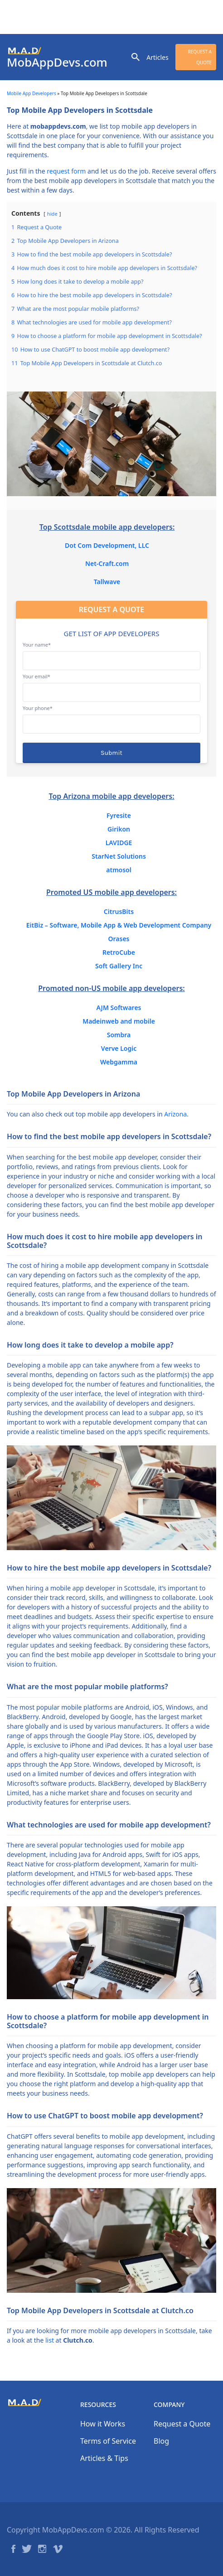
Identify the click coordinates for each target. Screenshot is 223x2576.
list (49, 2340)
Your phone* (111, 716)
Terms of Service (108, 2441)
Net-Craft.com (107, 563)
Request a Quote (200, 57)
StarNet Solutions (119, 856)
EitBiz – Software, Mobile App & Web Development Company (119, 925)
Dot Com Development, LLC (107, 545)
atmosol (118, 869)
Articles (157, 57)
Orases (119, 938)
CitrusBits (119, 911)
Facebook (13, 2548)
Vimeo (58, 2548)
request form (66, 171)
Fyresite (119, 815)
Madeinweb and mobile (118, 1021)
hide (52, 213)
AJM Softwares (119, 1007)
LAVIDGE (119, 842)
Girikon (118, 829)
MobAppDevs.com (57, 62)
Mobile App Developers (31, 93)
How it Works (102, 2424)
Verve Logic (118, 1048)
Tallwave (107, 581)
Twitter (27, 2548)
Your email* (111, 684)
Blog (161, 2441)
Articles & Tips (104, 2458)
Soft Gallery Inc (118, 966)
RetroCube (118, 952)
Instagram (42, 2548)
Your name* (111, 652)
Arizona (175, 1114)
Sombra (119, 1034)
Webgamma (118, 1062)
